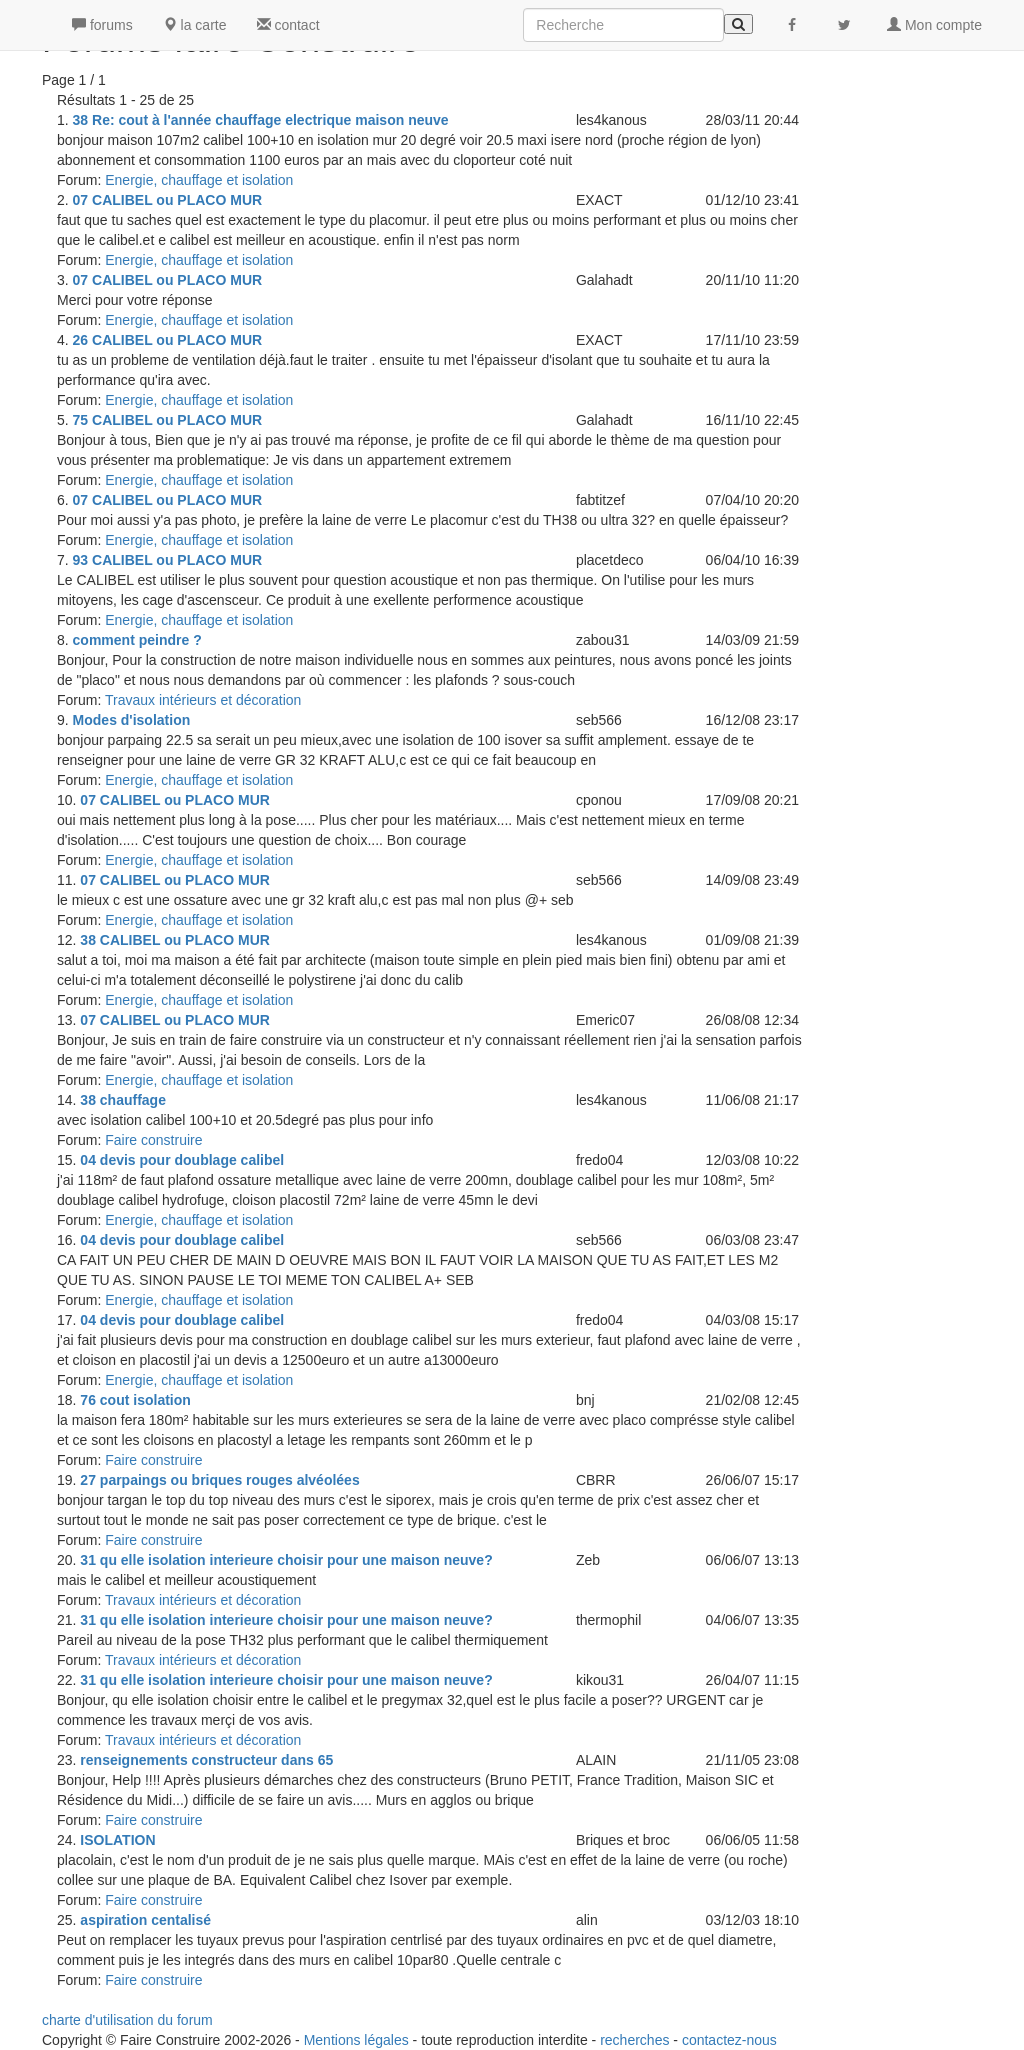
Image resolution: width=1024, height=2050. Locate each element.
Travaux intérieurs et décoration (203, 700)
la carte (195, 25)
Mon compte (934, 25)
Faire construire (153, 1140)
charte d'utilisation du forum (127, 2020)
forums (102, 25)
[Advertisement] (930, 300)
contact (288, 25)
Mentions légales (356, 2040)
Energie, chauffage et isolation (199, 180)
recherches (634, 2040)
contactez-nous (729, 2040)
